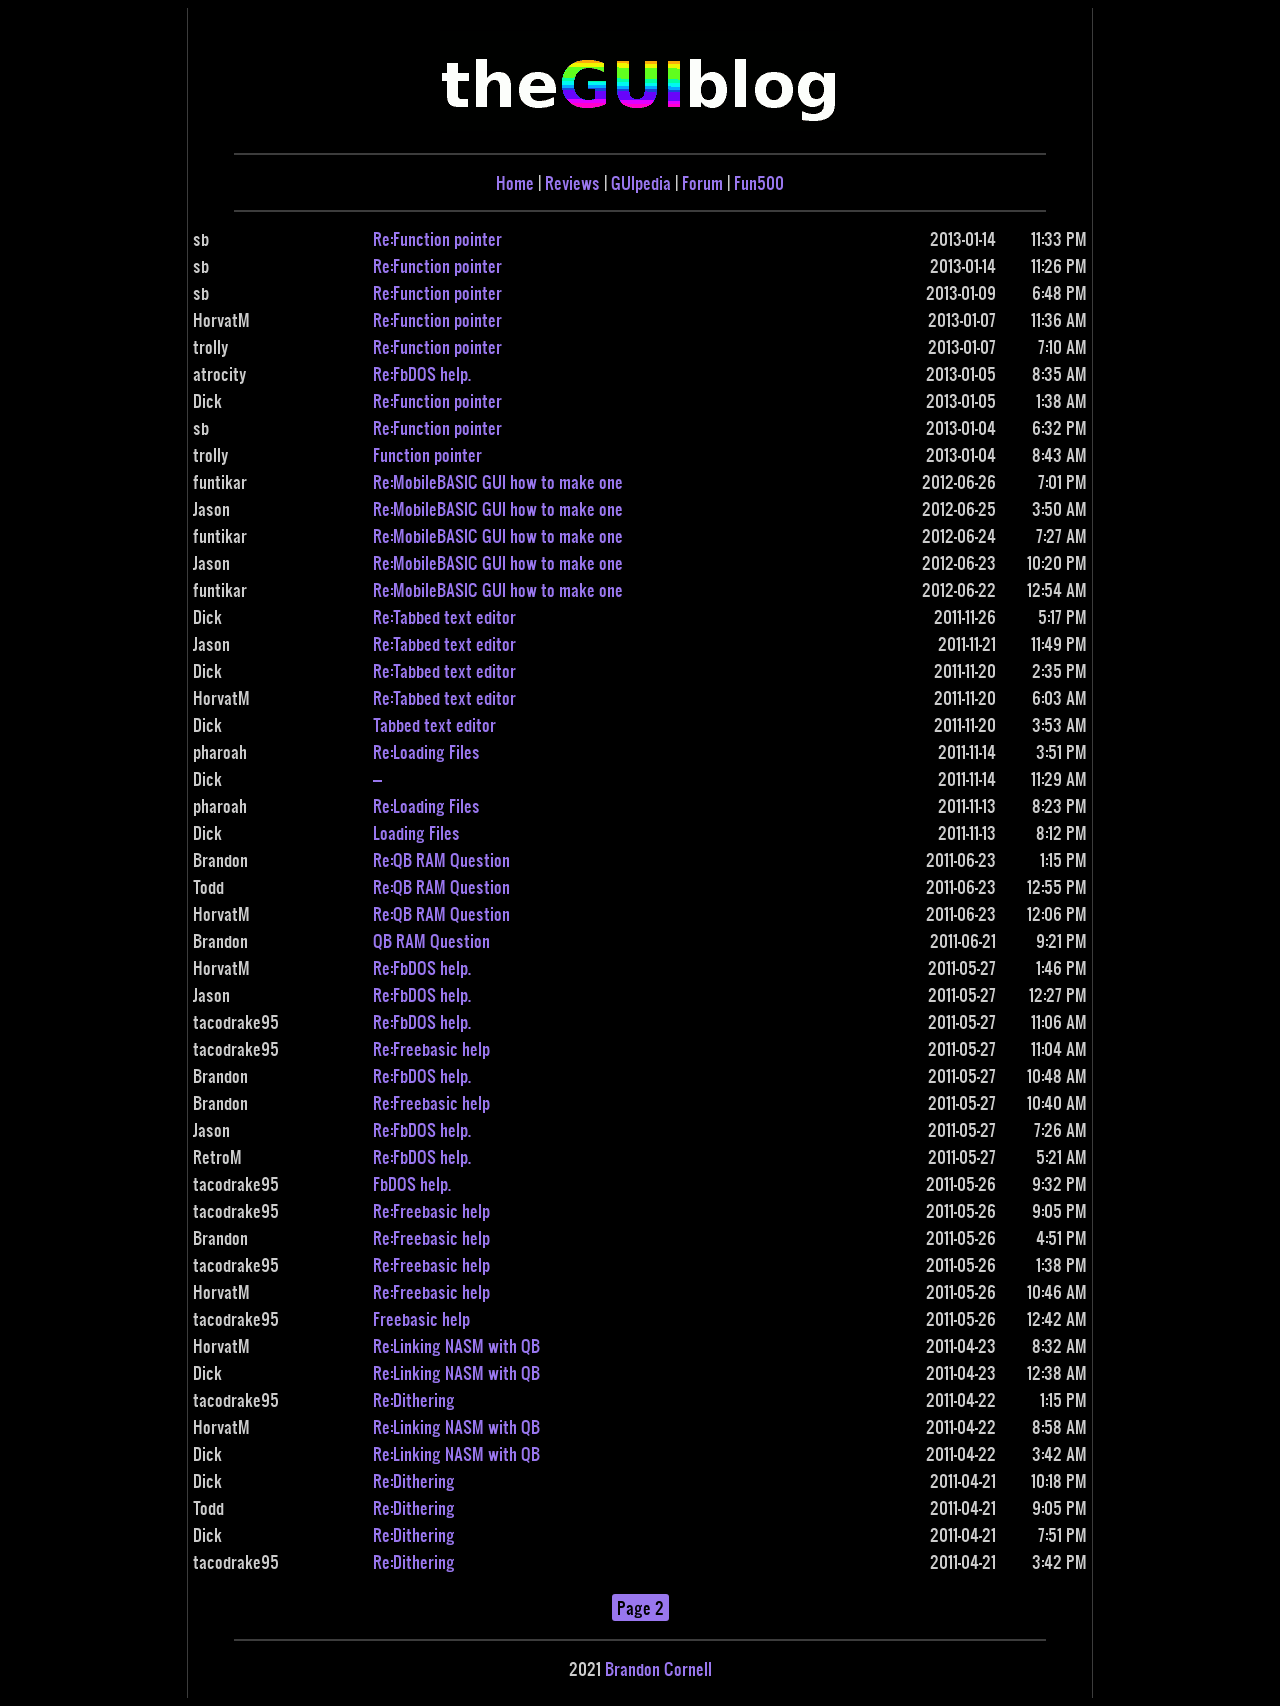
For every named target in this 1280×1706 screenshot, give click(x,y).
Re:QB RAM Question (441, 859)
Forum (702, 182)
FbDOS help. (412, 1183)
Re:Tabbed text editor (444, 616)
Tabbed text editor (434, 724)
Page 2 (640, 1607)
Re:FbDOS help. (422, 373)
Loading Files (416, 832)
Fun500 (759, 182)
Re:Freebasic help (431, 1048)
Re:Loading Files (426, 751)
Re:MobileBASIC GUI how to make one (498, 481)
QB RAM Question (431, 940)
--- (377, 778)
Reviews (572, 182)
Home (515, 182)
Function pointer (427, 454)
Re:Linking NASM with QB (456, 1345)
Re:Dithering (414, 1399)
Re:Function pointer (437, 238)
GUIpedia (641, 182)
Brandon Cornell (658, 1668)
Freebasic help (421, 1318)
